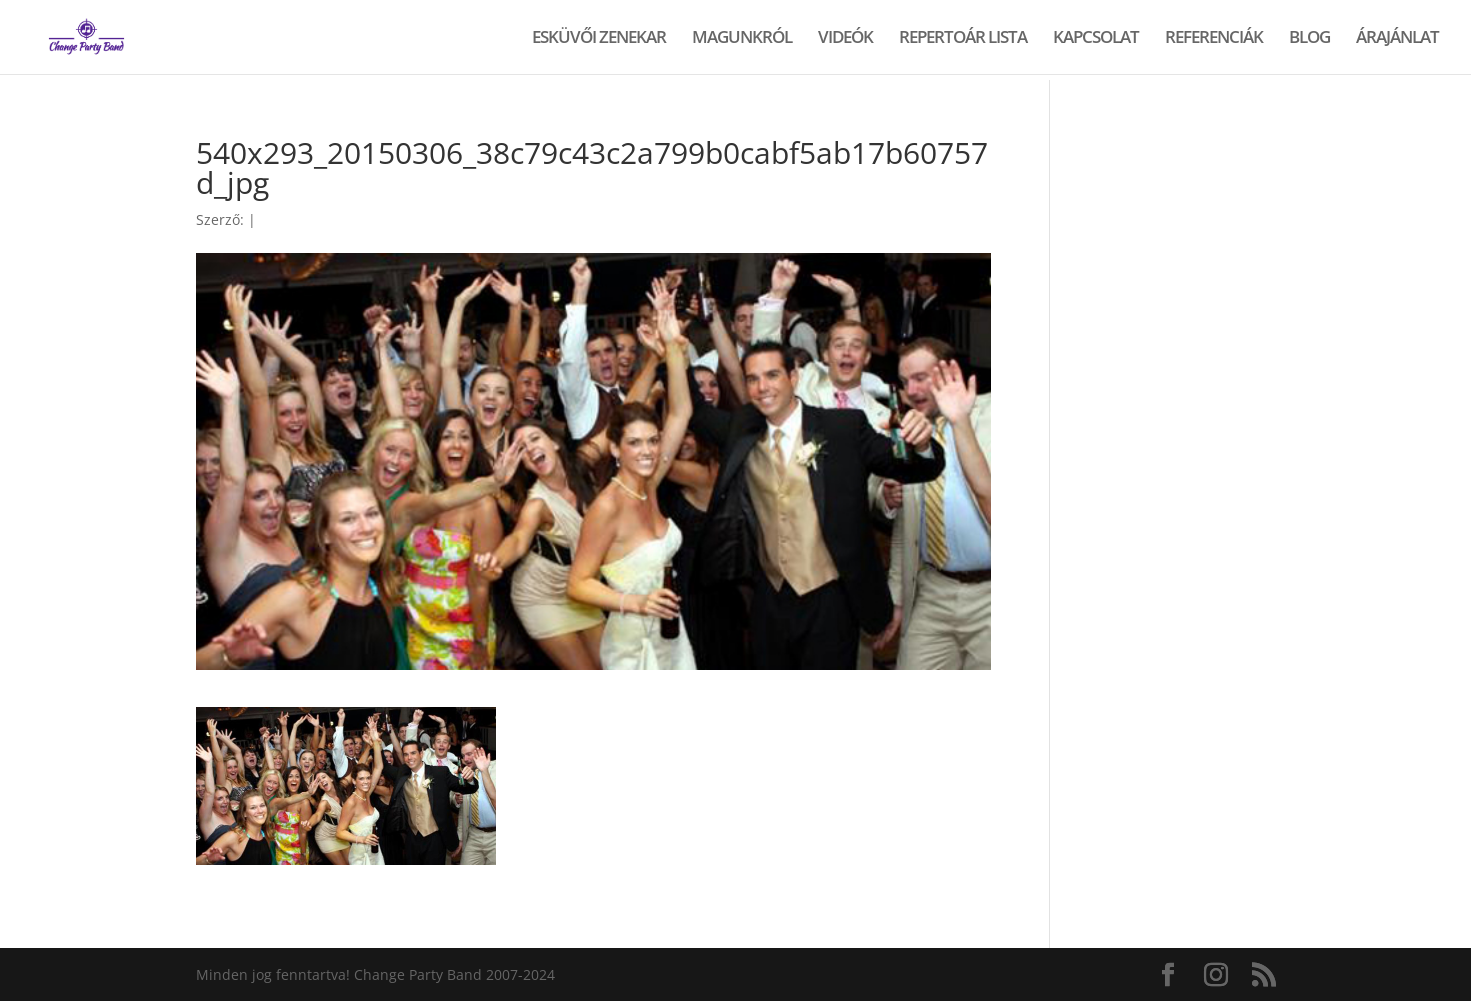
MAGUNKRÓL (742, 39)
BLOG (1309, 39)
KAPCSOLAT (1096, 39)
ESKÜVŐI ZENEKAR (599, 39)
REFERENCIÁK (1214, 39)
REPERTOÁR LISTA (963, 39)
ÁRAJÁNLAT (1397, 39)
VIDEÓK (845, 39)
